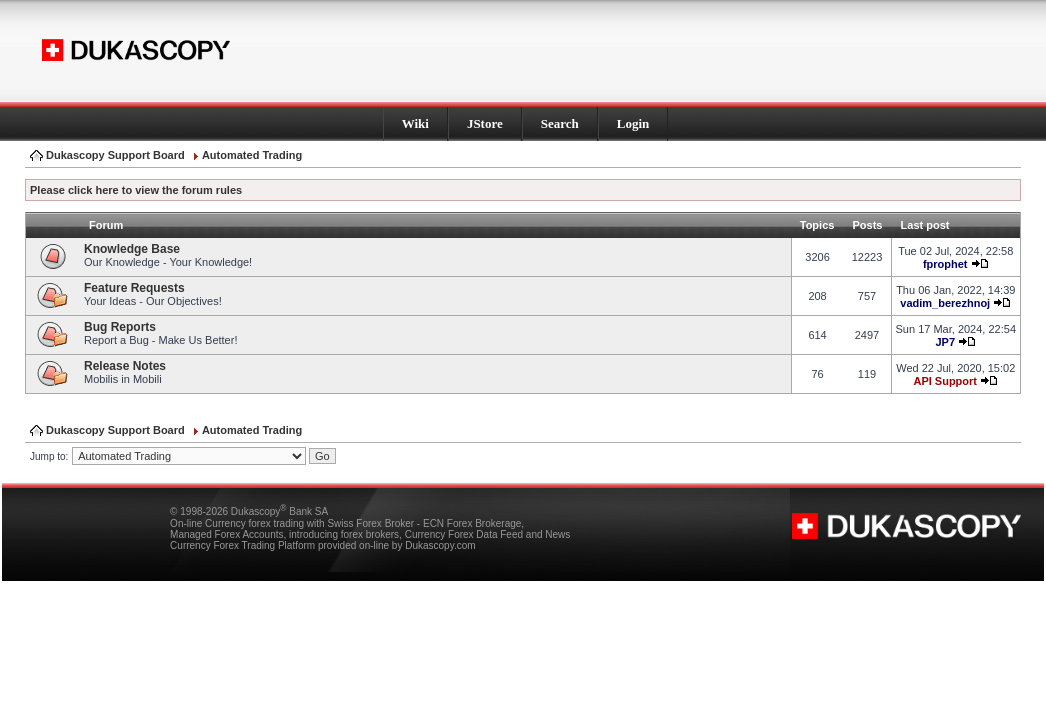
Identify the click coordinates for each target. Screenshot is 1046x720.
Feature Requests (134, 288)
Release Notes (125, 366)
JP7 (945, 342)
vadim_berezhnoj (945, 303)
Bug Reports (120, 327)
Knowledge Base (132, 249)
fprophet (945, 264)
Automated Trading (252, 155)
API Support (945, 381)
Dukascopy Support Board (115, 155)
